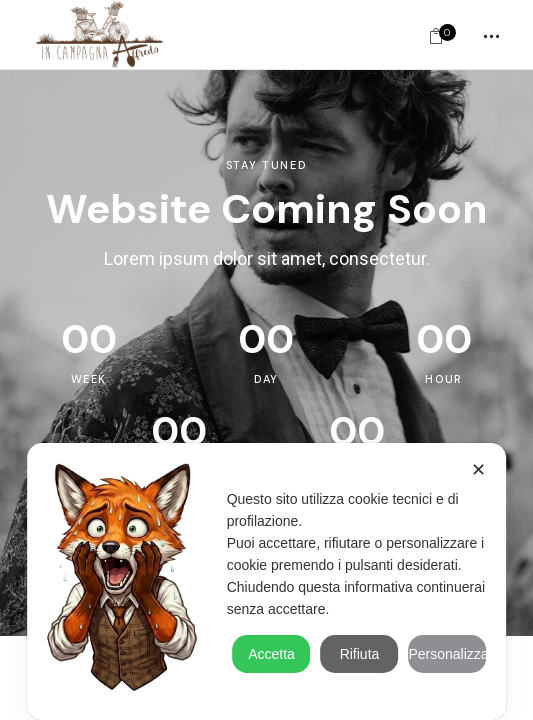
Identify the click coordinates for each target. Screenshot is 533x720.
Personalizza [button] (447, 654)
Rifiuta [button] (360, 654)
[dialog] (267, 581)
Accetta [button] (271, 654)
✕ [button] (478, 470)
